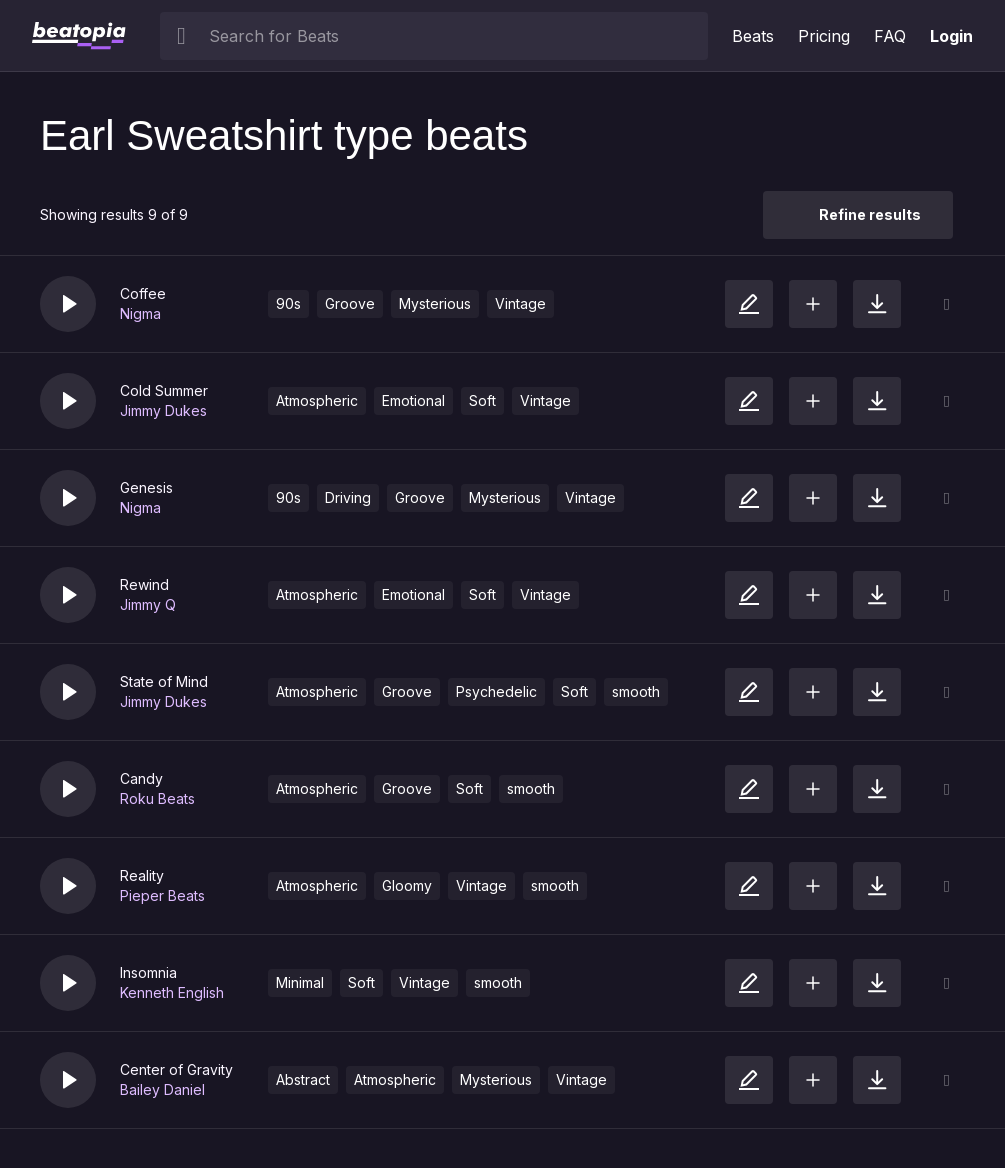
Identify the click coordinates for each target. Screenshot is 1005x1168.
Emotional (413, 400)
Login (951, 36)
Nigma (140, 313)
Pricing (824, 36)
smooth (636, 691)
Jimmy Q (148, 604)
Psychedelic (496, 691)
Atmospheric (317, 400)
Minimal (300, 982)
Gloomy (407, 885)
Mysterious (435, 303)
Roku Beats (157, 798)
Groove (350, 303)
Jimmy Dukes (163, 410)
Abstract (303, 1079)
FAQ (890, 36)
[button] (68, 304)
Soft (482, 400)
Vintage (520, 303)
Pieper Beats (162, 895)
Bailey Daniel (162, 1089)
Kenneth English (172, 992)
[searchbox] (454, 36)
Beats (753, 36)
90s (288, 303)
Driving (348, 497)
